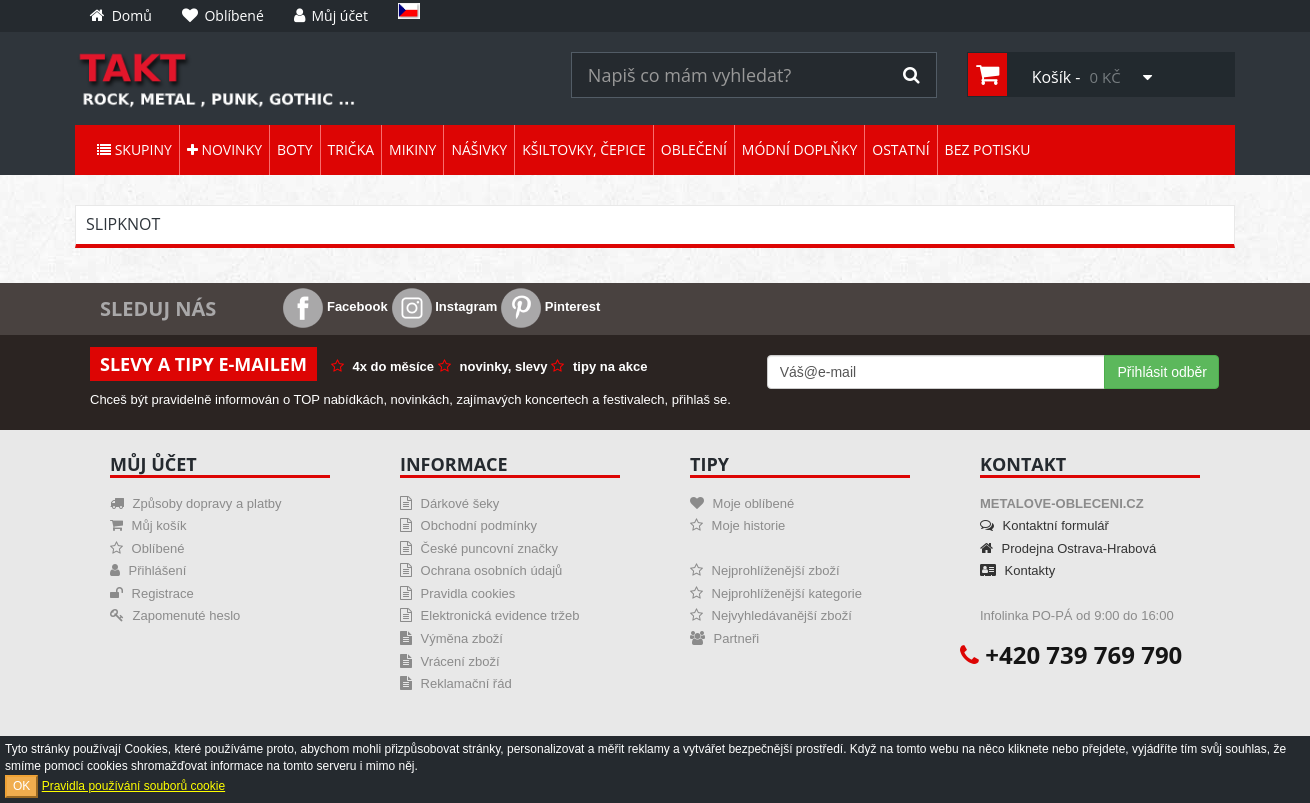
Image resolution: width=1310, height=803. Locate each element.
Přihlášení (148, 570)
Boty (294, 149)
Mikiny (412, 149)
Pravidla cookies (457, 593)
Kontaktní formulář (1044, 525)
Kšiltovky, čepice (584, 149)
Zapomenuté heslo (175, 615)
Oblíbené (147, 548)
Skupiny (134, 149)
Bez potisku (988, 149)
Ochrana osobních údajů (481, 570)
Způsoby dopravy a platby (195, 503)
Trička (351, 149)
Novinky (224, 149)
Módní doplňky (799, 149)
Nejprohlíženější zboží (765, 570)
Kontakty (1017, 570)
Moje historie (737, 525)
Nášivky (479, 149)
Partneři (724, 638)
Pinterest (550, 306)
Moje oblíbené (742, 503)
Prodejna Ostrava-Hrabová (1068, 548)
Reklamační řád (456, 683)
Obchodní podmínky (468, 525)
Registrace (152, 593)
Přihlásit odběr (1162, 372)
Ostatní (900, 149)
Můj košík (148, 525)
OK (21, 786)
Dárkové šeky (449, 503)
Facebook (335, 306)
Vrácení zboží (450, 661)
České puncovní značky (479, 548)
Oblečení (694, 149)
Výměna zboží (451, 638)
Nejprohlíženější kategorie (776, 593)
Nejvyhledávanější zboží (771, 615)
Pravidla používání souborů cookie (133, 786)
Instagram (445, 306)
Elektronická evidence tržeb (490, 615)
